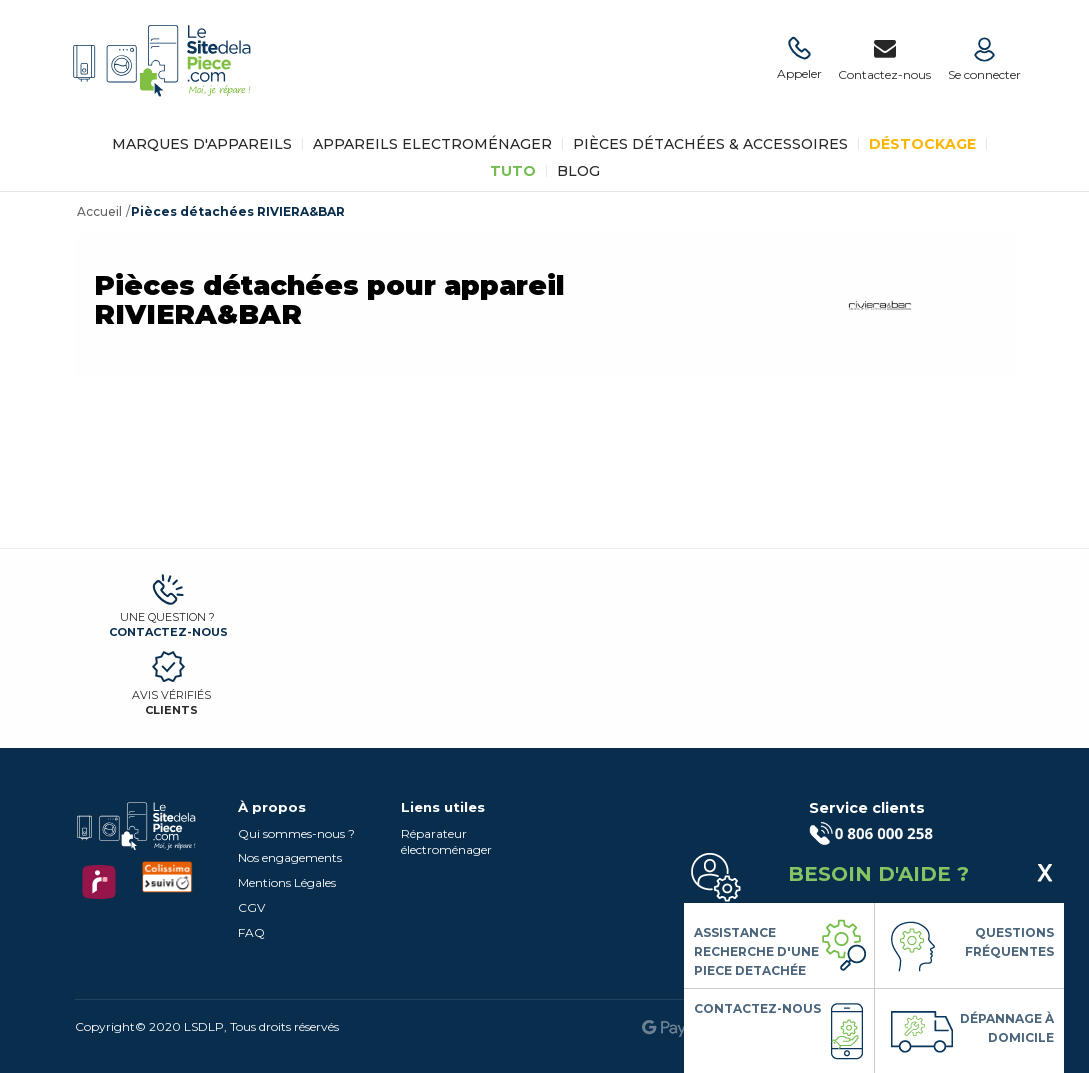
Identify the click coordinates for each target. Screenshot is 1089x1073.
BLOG (578, 171)
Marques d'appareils (202, 144)
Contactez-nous (168, 632)
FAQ (251, 932)
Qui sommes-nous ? (296, 833)
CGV (251, 907)
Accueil (99, 211)
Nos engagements (290, 857)
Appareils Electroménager (432, 144)
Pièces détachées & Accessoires (710, 144)
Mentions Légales (287, 882)
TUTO (513, 171)
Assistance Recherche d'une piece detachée (756, 951)
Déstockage (922, 144)
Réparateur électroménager (446, 842)
